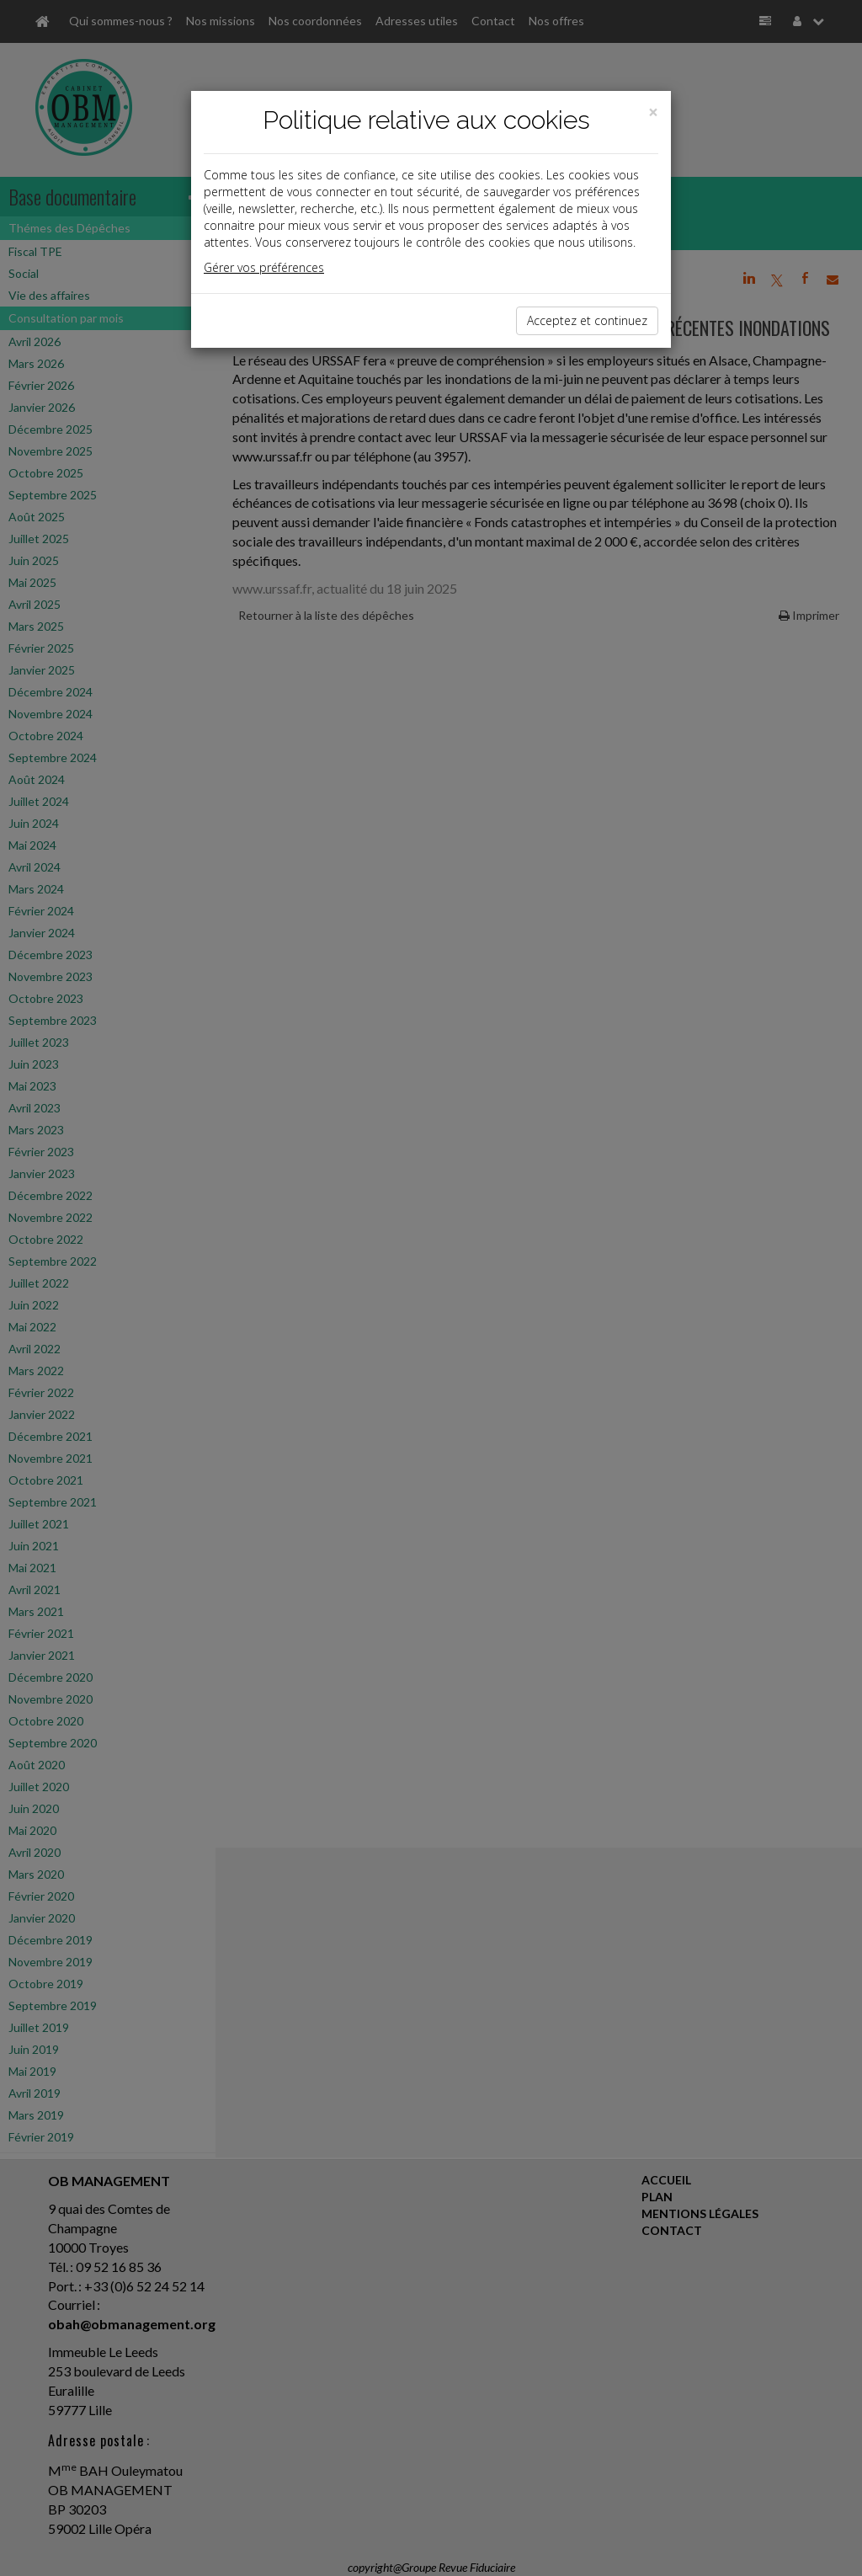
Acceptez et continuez (587, 320)
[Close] (653, 112)
